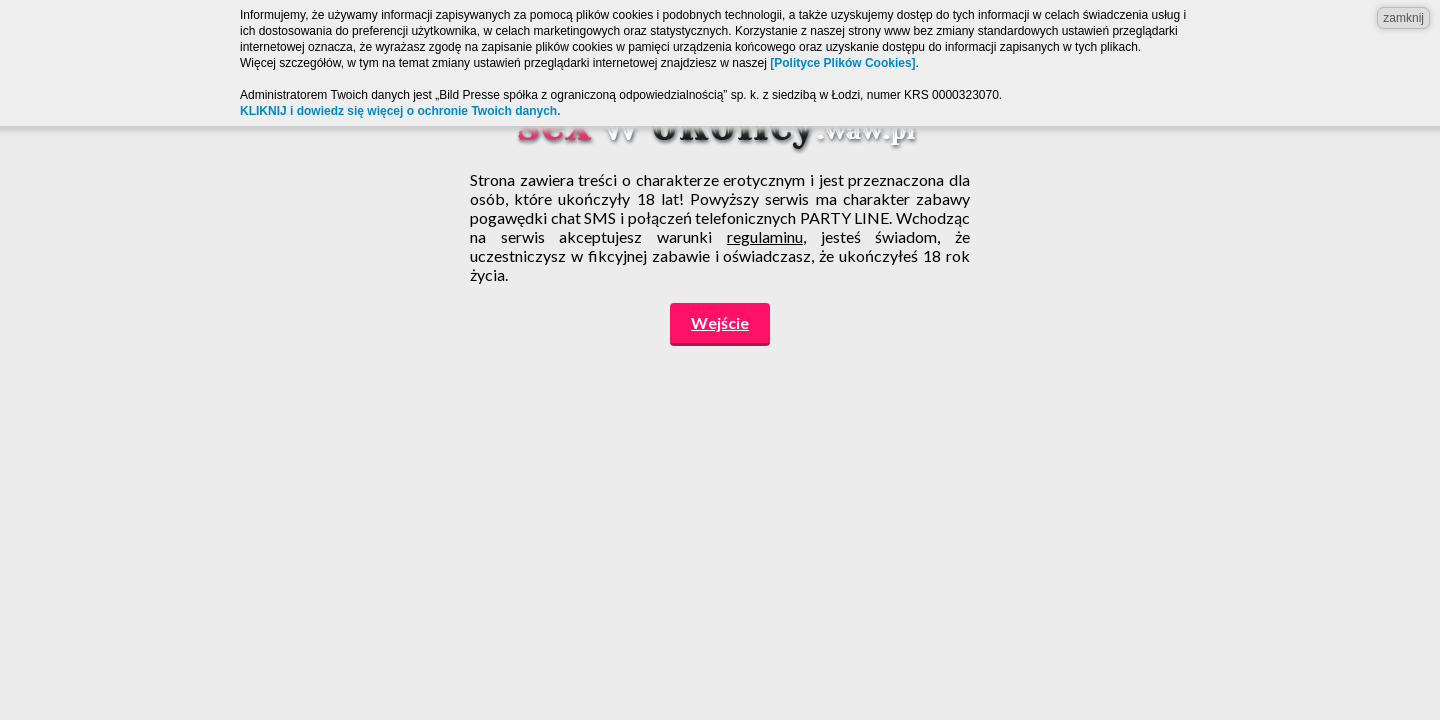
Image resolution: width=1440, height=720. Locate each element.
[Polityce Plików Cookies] (842, 63)
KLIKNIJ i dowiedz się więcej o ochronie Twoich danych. (400, 111)
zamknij (1403, 18)
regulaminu (765, 236)
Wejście (720, 322)
